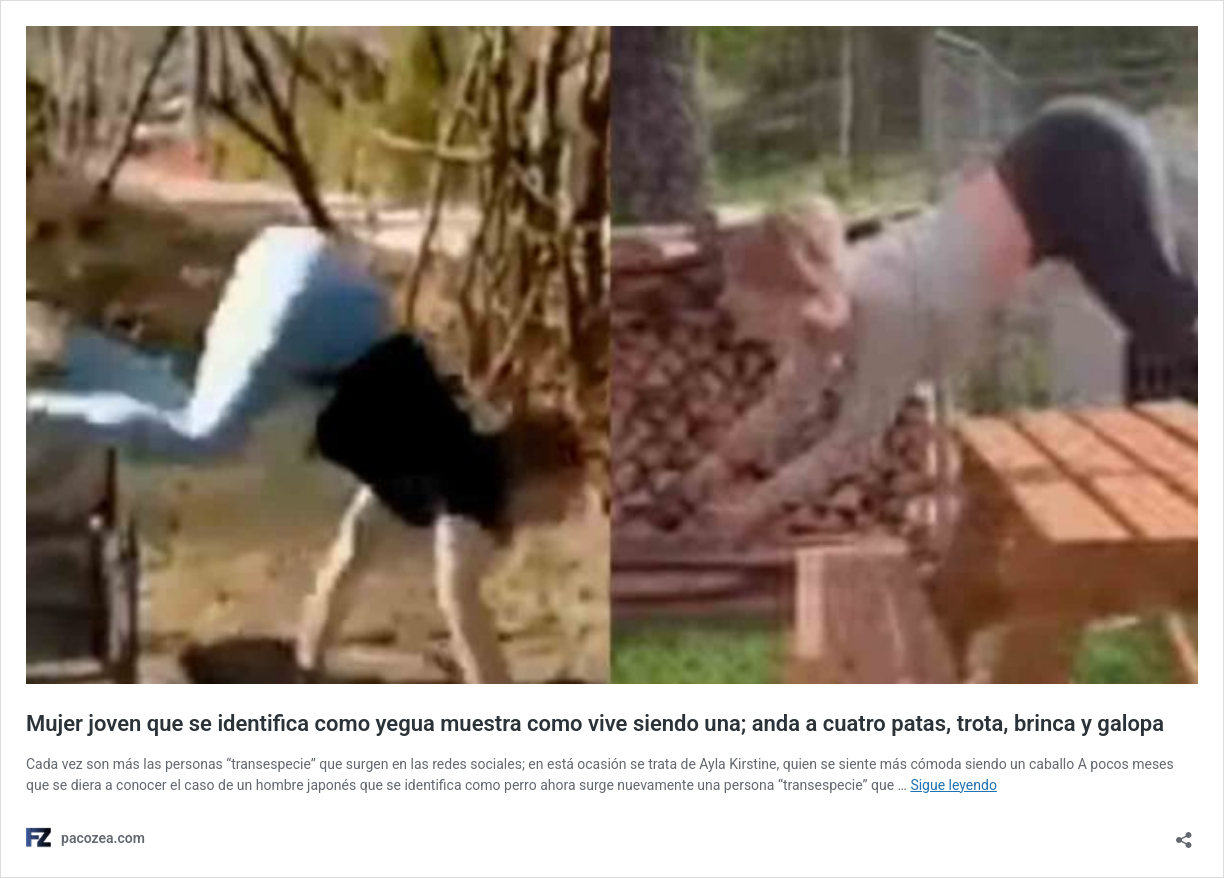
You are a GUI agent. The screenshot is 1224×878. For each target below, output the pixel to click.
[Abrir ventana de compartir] (1184, 833)
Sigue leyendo (953, 785)
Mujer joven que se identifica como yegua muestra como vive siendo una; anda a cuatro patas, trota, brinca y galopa (595, 723)
